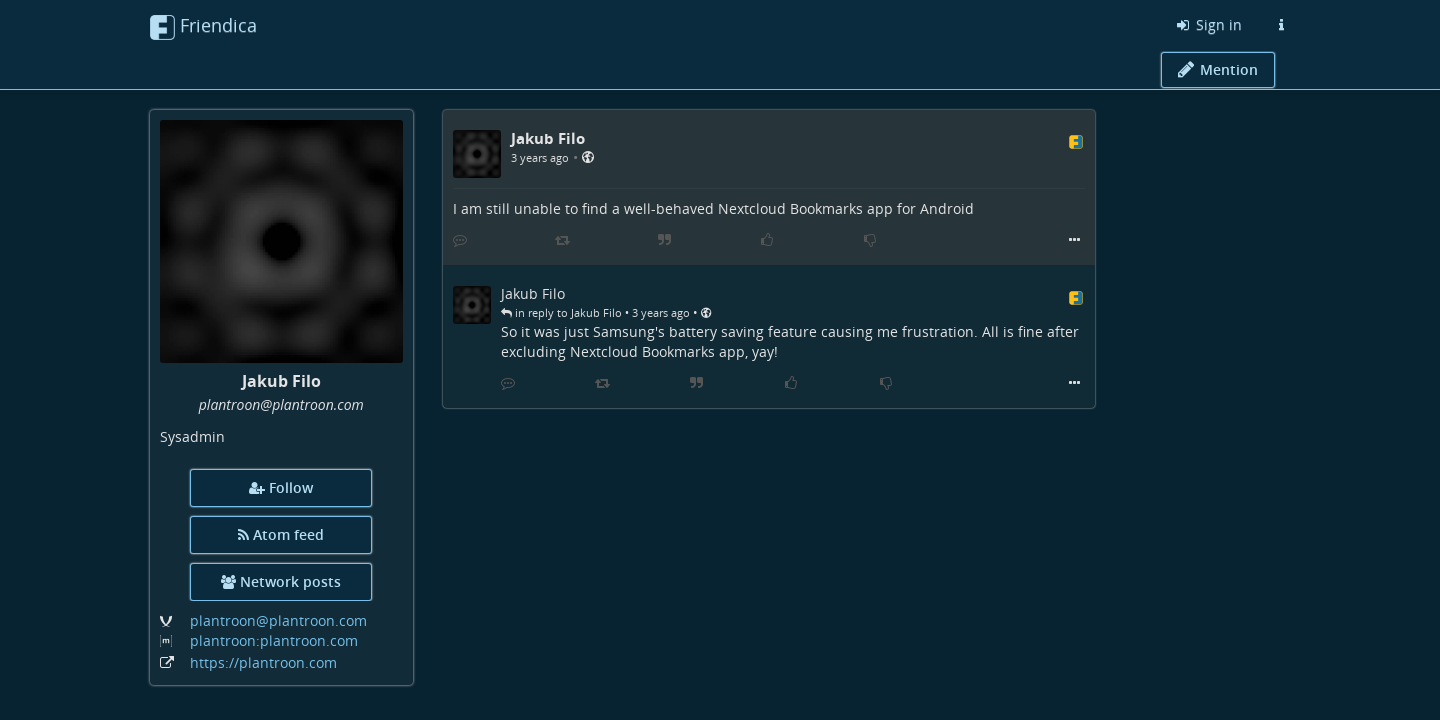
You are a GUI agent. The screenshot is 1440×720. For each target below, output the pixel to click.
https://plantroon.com (263, 662)
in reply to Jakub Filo (561, 312)
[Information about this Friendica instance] (1281, 25)
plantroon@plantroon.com (278, 620)
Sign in (1208, 24)
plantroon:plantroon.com (274, 640)
